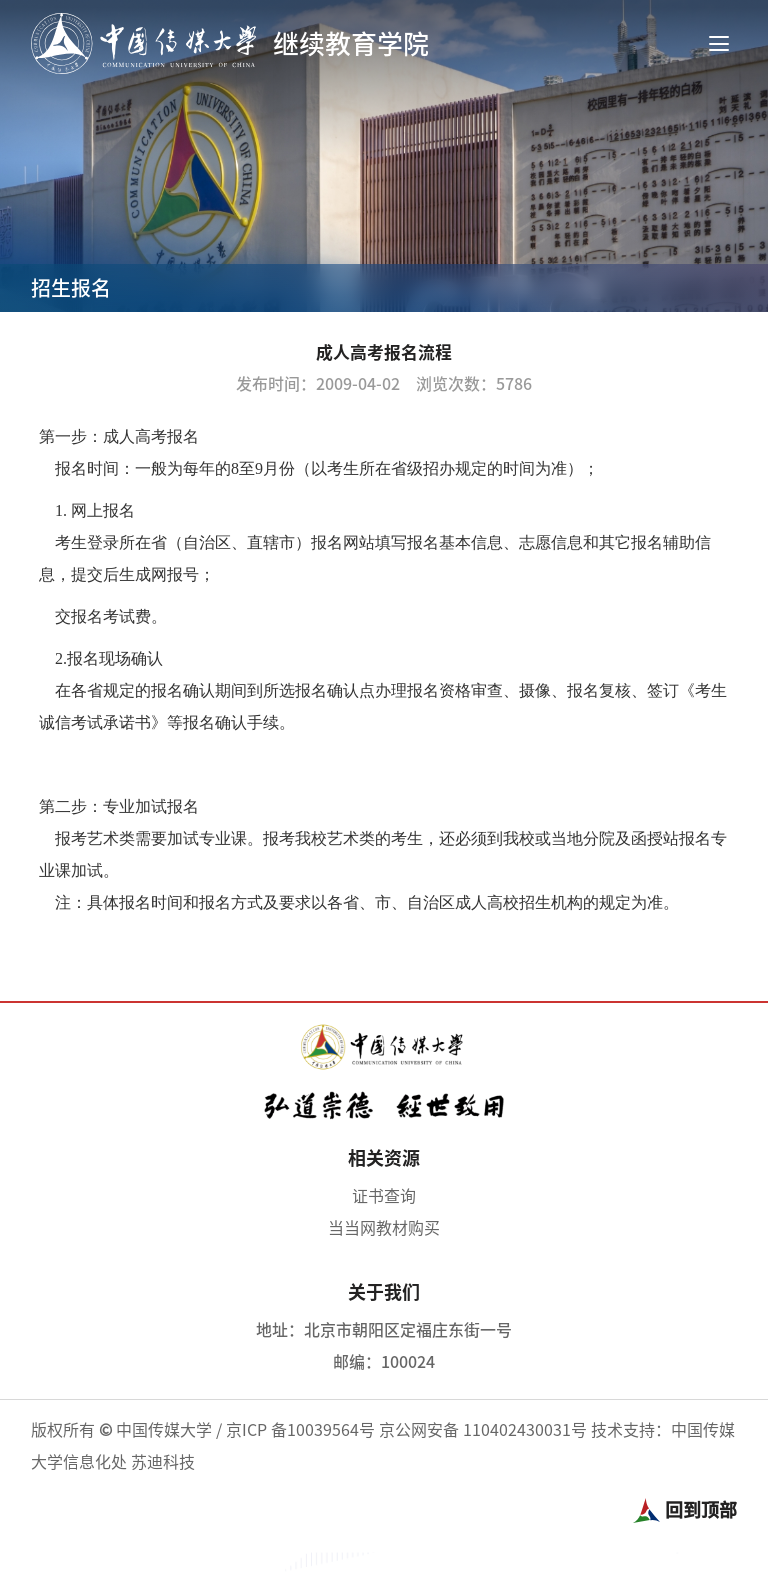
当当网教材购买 (384, 1228)
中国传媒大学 (164, 1430)
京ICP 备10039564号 (300, 1430)
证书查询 (384, 1196)
